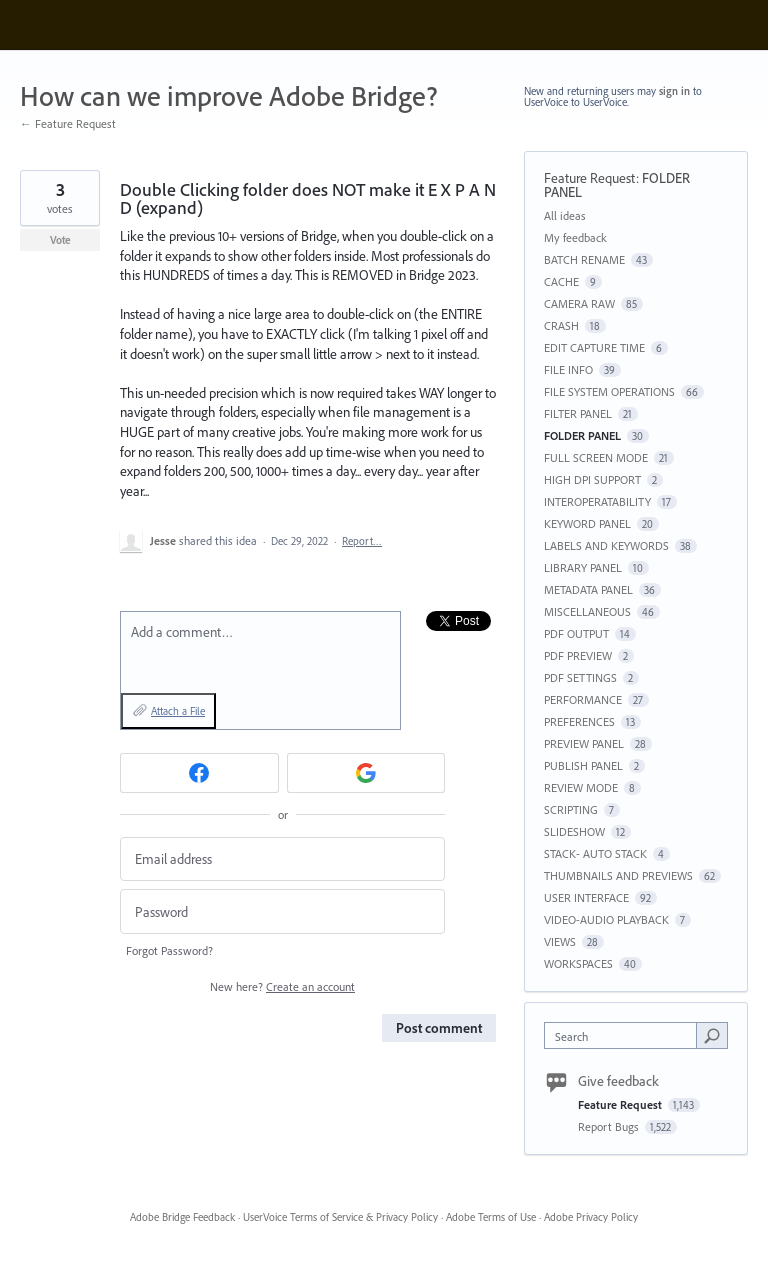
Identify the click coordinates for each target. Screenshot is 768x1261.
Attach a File (178, 711)
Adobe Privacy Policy (591, 1217)
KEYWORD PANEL (587, 523)
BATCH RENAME (584, 259)
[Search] (712, 1035)
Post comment (439, 1028)
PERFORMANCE (583, 699)
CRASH (561, 325)
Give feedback (618, 1081)
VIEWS (560, 941)
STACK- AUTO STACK (595, 853)
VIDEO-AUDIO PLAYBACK (606, 919)
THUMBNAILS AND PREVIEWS (618, 875)
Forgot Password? (169, 950)
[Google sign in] (366, 773)
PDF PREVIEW (578, 655)
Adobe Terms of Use (491, 1217)
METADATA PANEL (588, 589)
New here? (282, 986)
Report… (362, 541)
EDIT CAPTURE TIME (594, 347)
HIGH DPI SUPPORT (592, 479)
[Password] (282, 911)
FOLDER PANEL (582, 435)
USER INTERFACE (586, 897)
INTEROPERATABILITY (597, 501)
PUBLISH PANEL (583, 765)
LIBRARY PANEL (583, 567)
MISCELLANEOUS (587, 611)
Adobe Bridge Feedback (182, 1217)
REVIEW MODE (581, 787)
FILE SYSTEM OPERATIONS (609, 391)
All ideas (565, 215)
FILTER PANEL (578, 413)
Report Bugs (610, 1126)
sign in (674, 91)
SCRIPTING (571, 809)
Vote (60, 240)
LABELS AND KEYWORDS (606, 545)
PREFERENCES (579, 721)
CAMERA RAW (579, 303)
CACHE (561, 281)
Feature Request (590, 178)
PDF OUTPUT (576, 633)
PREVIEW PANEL (584, 743)
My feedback (575, 237)
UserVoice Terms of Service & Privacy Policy (340, 1217)
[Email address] (282, 859)
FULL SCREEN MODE (596, 457)
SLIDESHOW (574, 831)
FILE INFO (568, 369)
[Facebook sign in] (199, 773)
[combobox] (625, 1035)
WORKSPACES (578, 963)
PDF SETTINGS (580, 677)
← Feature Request (68, 123)
